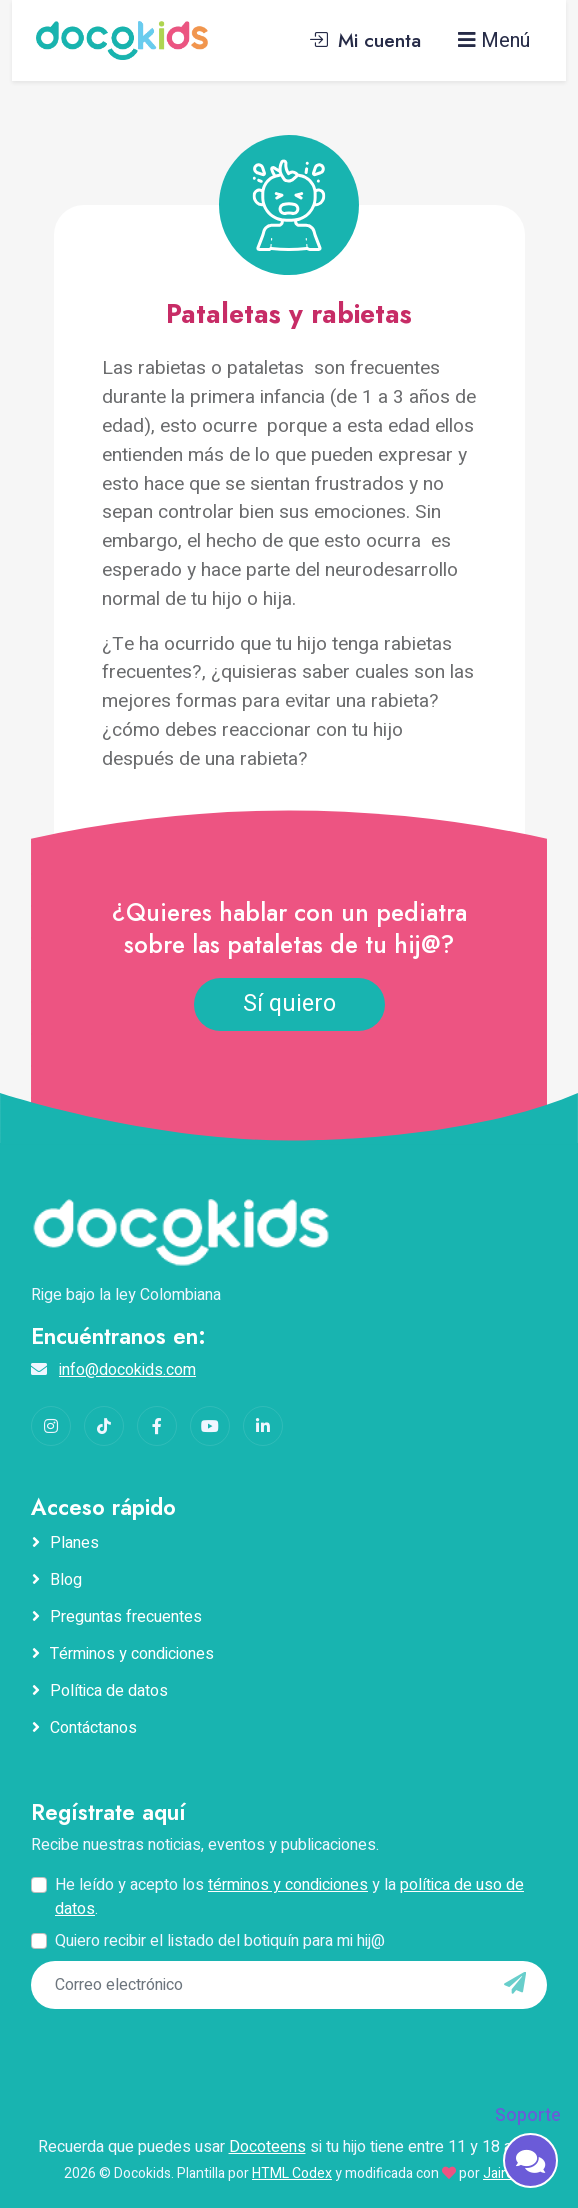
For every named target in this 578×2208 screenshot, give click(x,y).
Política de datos (109, 1691)
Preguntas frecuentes (126, 1617)
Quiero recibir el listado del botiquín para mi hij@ (220, 1941)
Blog (66, 1580)
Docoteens (267, 2147)
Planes (74, 1543)
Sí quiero (289, 1004)
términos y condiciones (288, 1885)
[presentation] (168, 2050)
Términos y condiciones (132, 1654)
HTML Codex (292, 2173)
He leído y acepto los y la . (289, 1897)
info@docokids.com (127, 1370)
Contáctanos (93, 1728)
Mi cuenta (365, 40)
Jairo (498, 2173)
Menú (494, 40)
